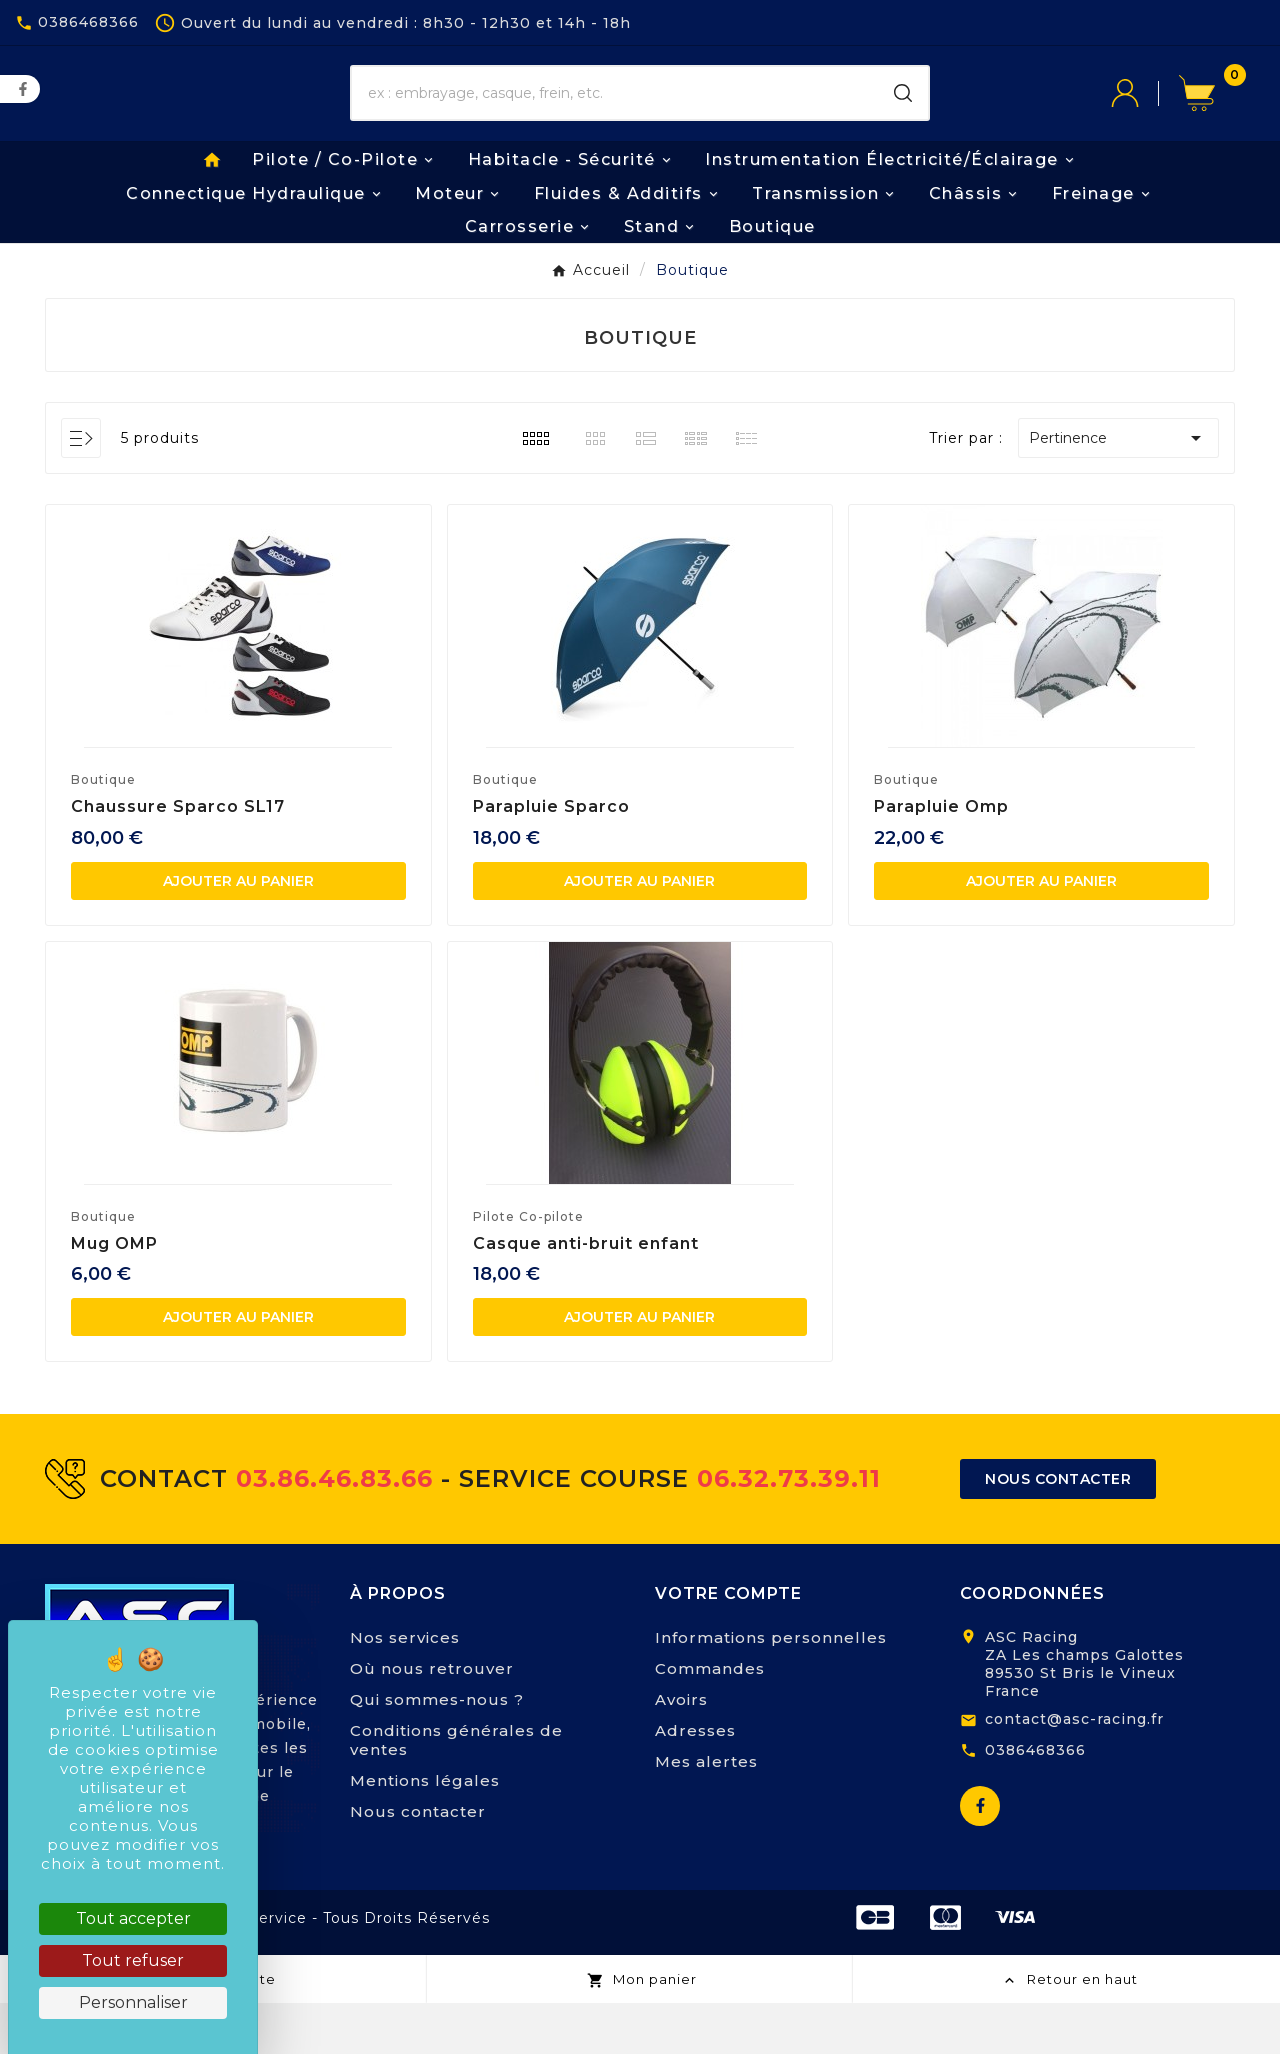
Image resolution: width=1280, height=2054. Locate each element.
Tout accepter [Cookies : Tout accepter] (133, 1918)
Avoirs (681, 1750)
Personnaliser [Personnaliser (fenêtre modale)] (133, 2002)
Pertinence (1118, 490)
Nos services (405, 1688)
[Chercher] (615, 120)
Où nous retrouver (432, 1719)
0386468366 (1035, 1801)
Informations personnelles (771, 1688)
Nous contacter (418, 1862)
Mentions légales (425, 1831)
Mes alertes (706, 1812)
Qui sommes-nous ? (437, 1750)
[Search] (903, 120)
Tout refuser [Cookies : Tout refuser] (133, 1960)
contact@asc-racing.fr (1074, 1770)
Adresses (695, 1781)
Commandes (710, 1719)
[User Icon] (1145, 120)
